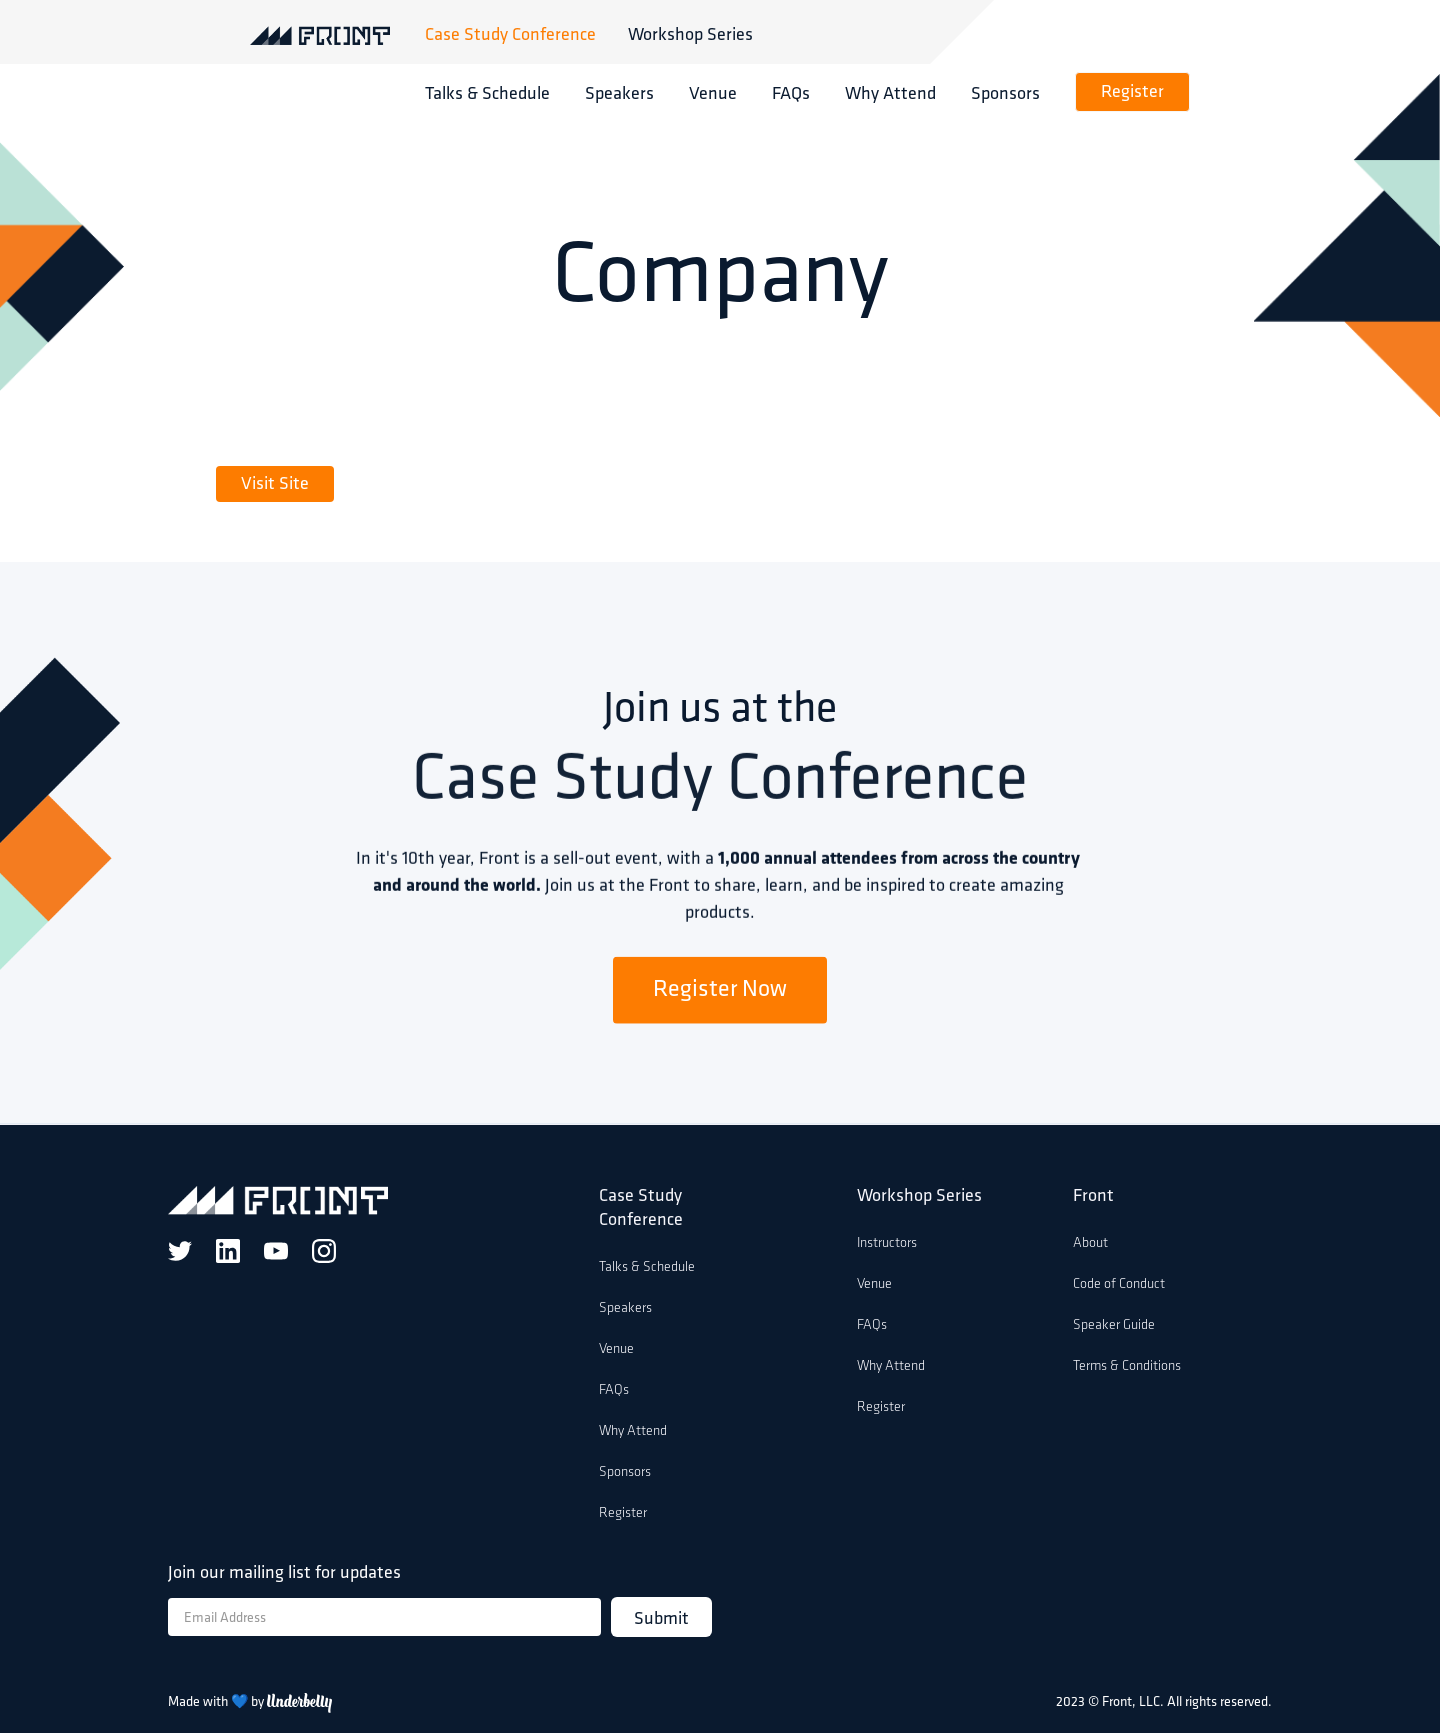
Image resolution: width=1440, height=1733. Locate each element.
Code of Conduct (1119, 1284)
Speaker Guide (1114, 1325)
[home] (337, 33)
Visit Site (275, 484)
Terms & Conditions (1127, 1366)
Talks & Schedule (487, 92)
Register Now (720, 995)
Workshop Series (690, 33)
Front (1093, 1196)
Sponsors (1005, 92)
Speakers (619, 92)
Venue (713, 92)
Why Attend (890, 92)
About (1090, 1243)
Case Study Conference (510, 33)
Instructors (887, 1243)
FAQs (791, 92)
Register (1132, 92)
